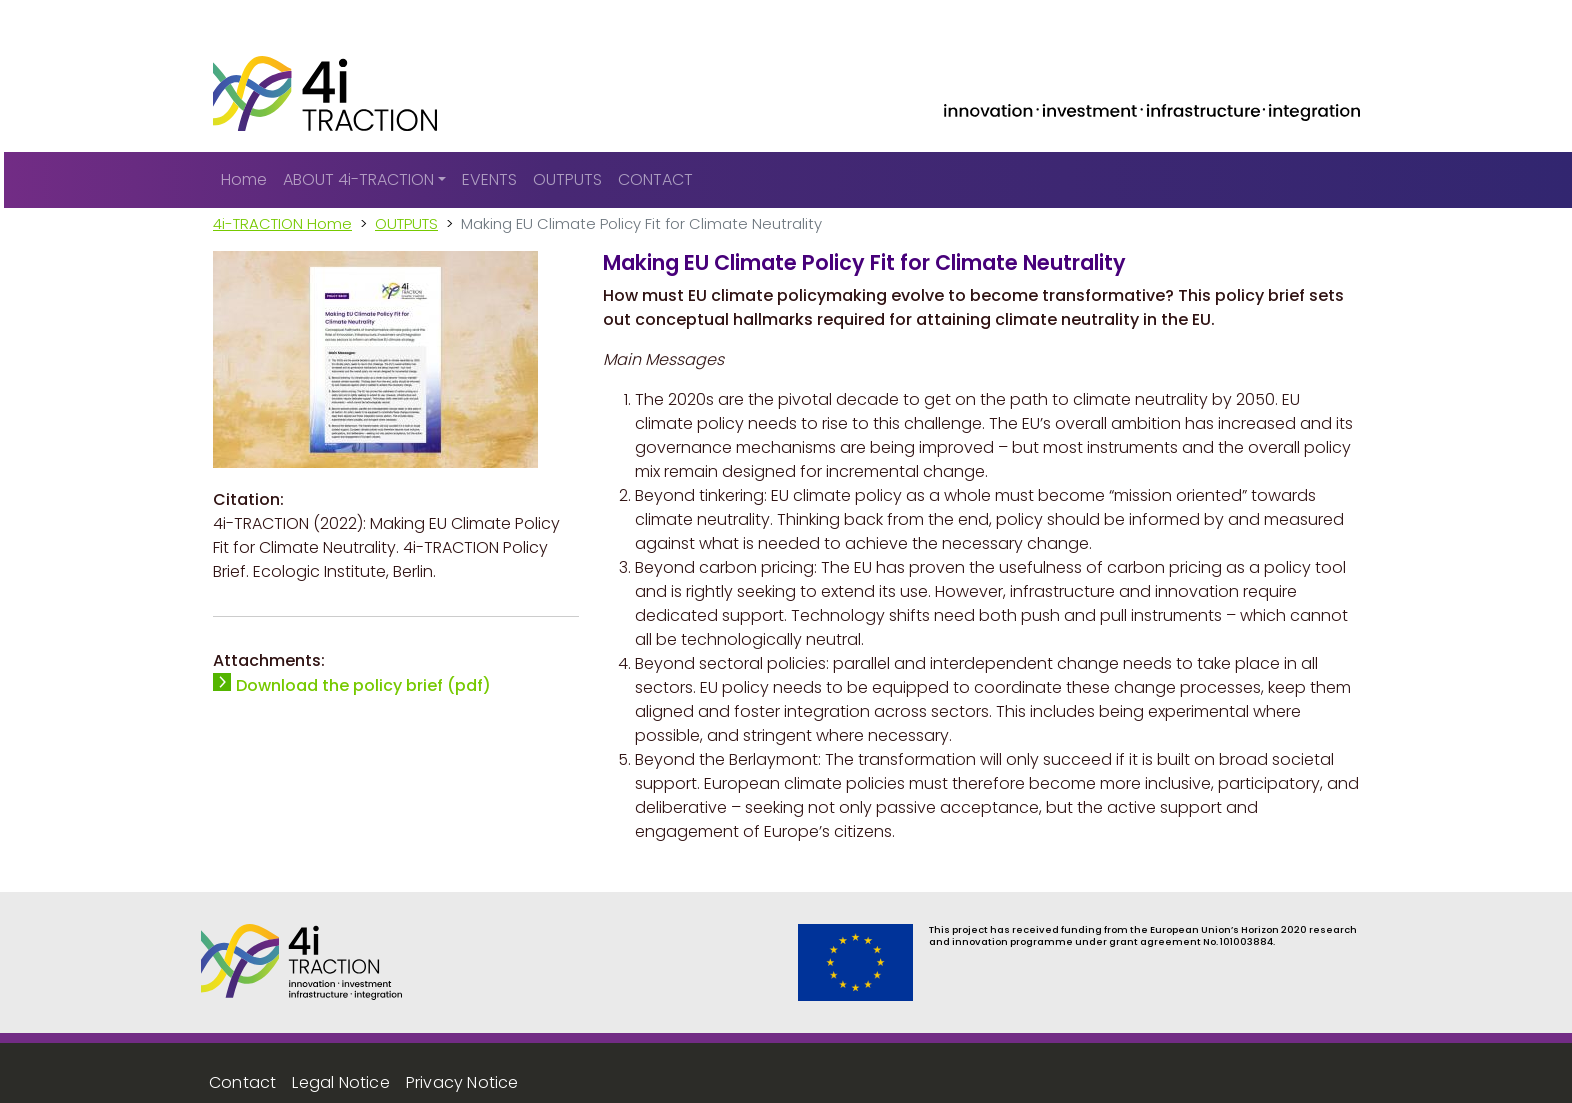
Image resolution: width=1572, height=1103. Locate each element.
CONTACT (655, 179)
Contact (242, 1082)
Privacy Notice (462, 1082)
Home (244, 179)
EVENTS (489, 179)
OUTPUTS (567, 179)
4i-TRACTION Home (282, 223)
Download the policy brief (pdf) (363, 685)
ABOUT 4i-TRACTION (358, 179)
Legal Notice (340, 1082)
